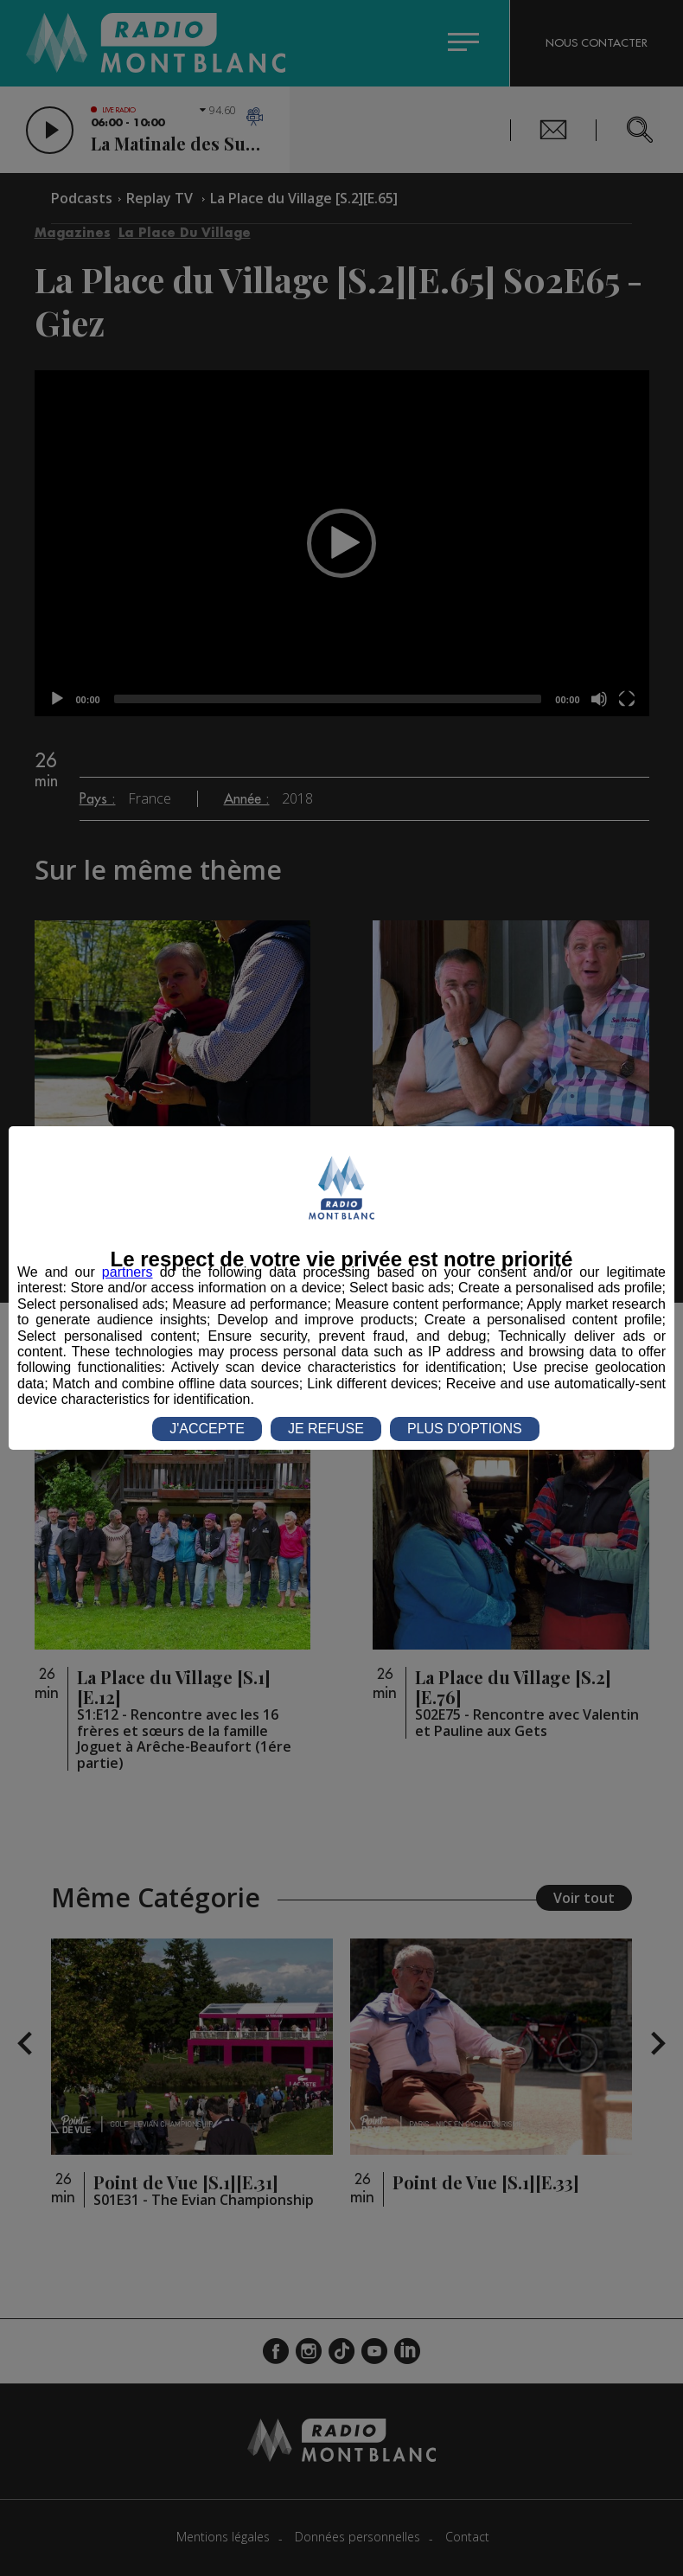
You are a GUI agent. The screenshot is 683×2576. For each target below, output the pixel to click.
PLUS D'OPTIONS (464, 1428)
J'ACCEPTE (207, 1428)
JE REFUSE (326, 1428)
